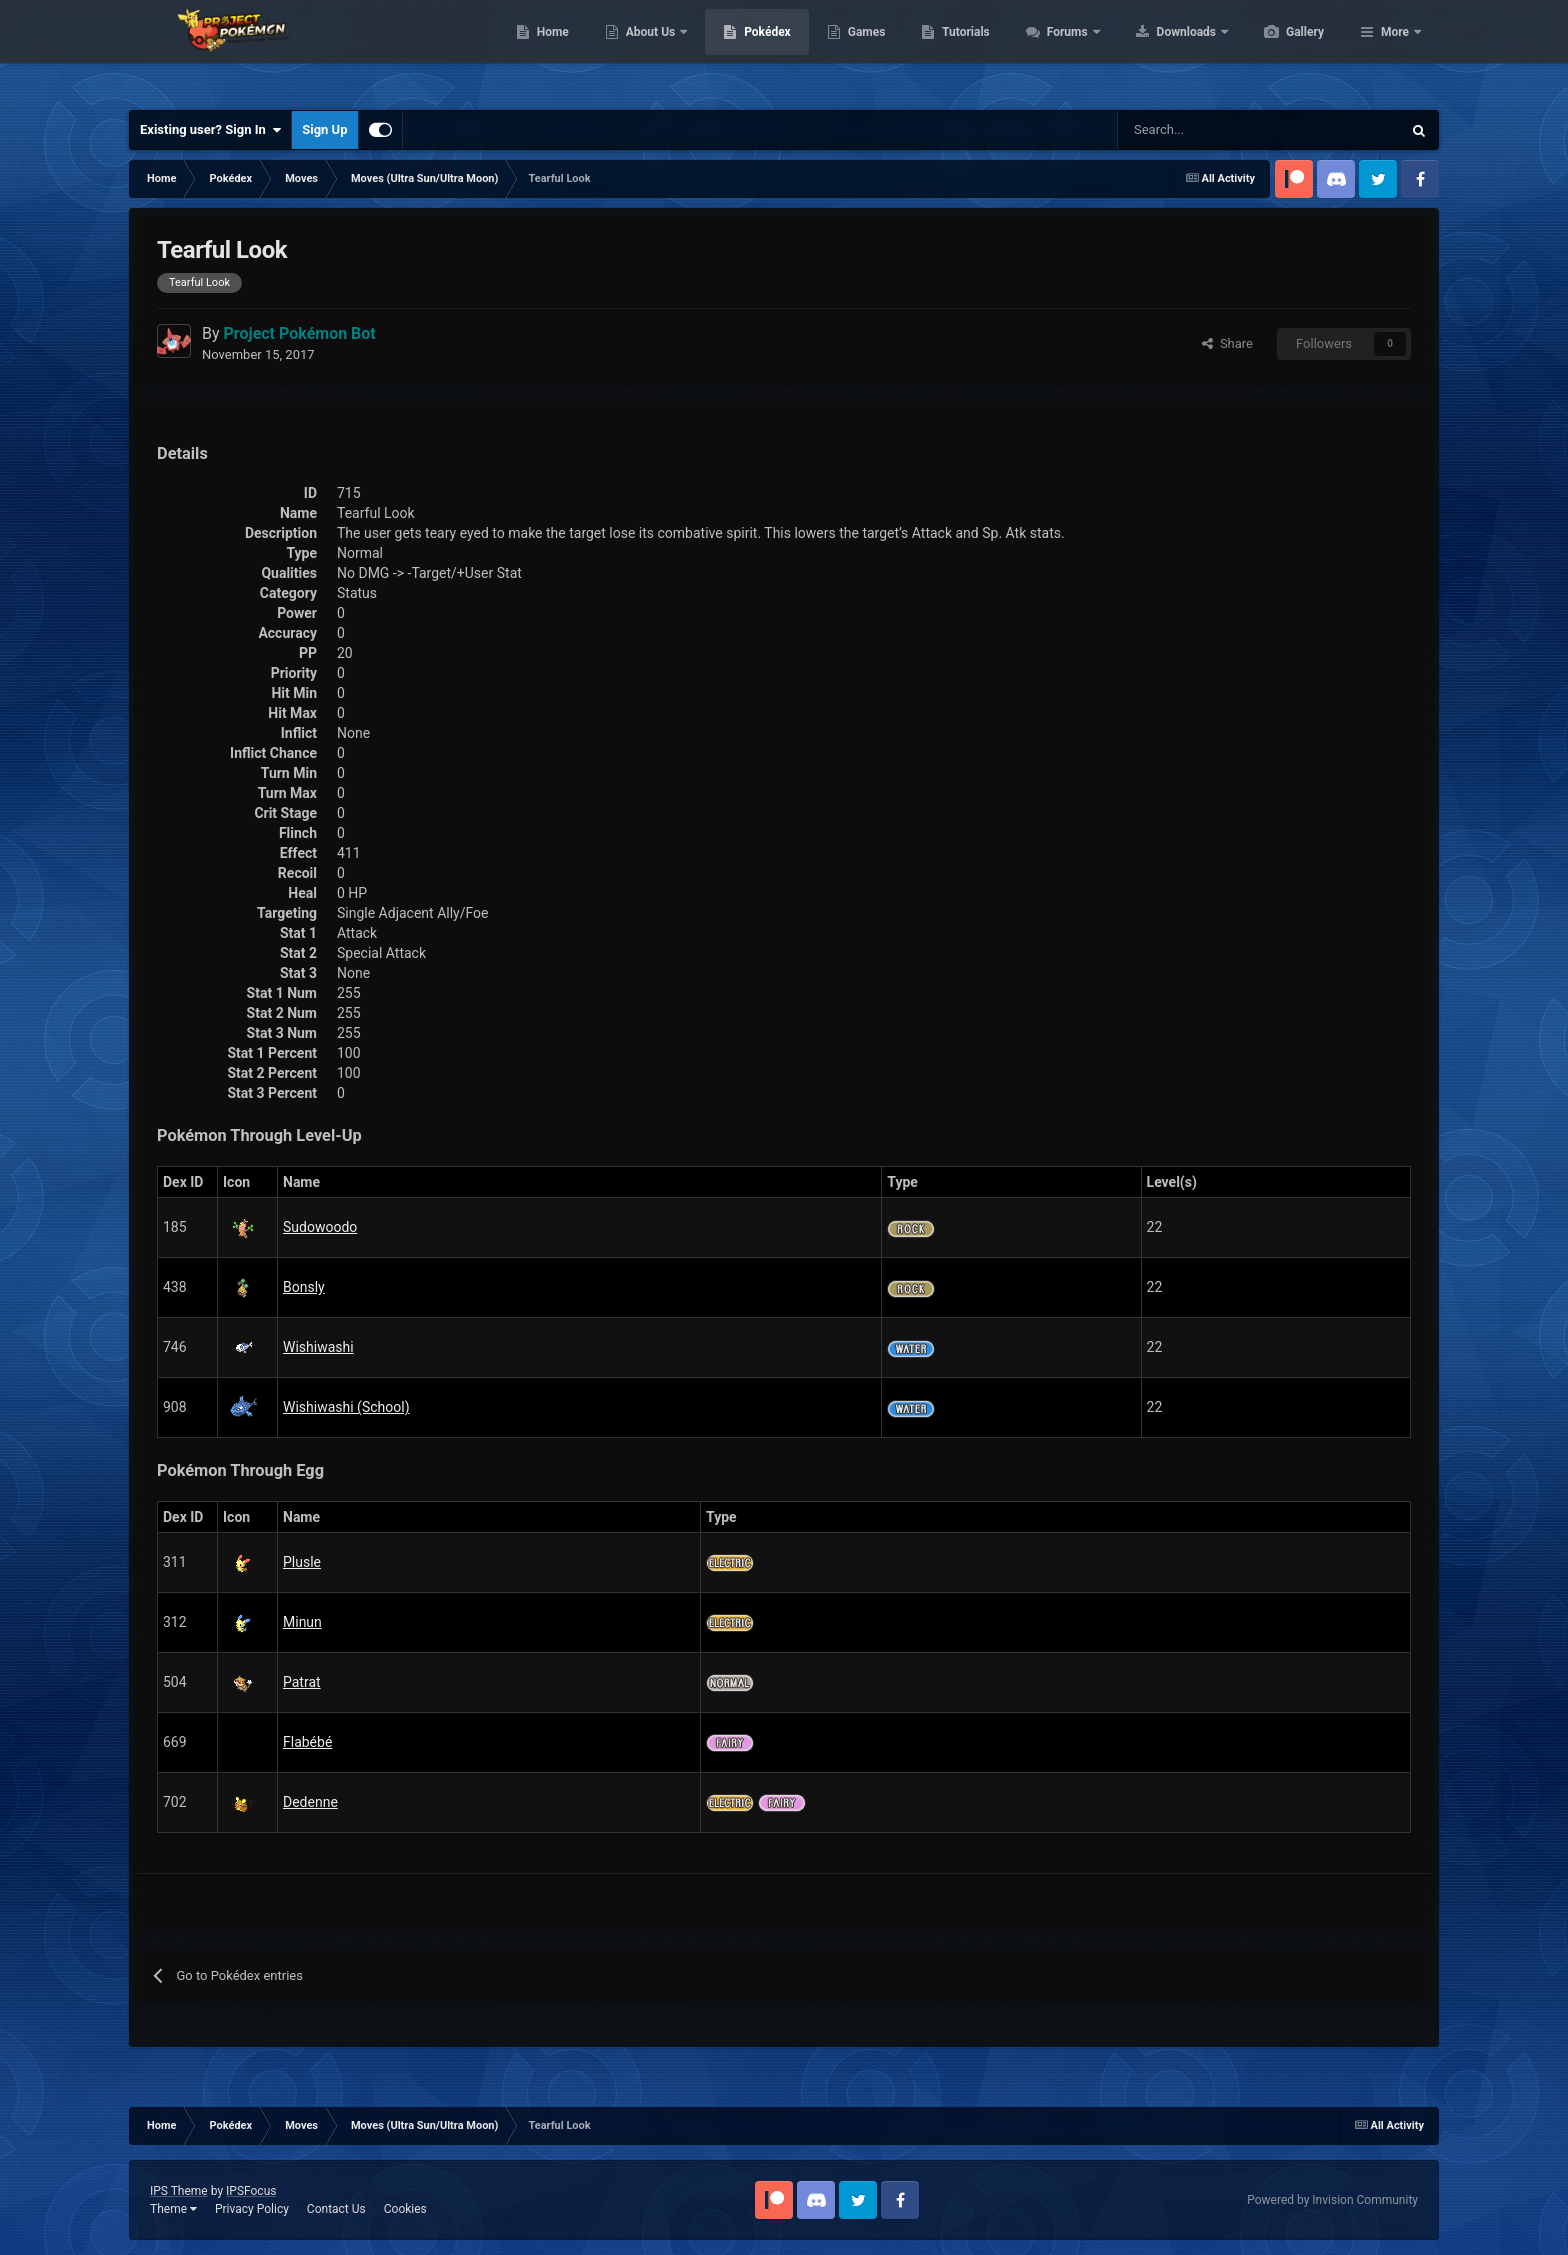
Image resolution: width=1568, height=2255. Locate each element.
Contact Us (336, 2209)
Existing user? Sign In (210, 130)
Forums (1163, 50)
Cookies (405, 2209)
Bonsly (304, 1287)
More (1395, 50)
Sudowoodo (320, 1227)
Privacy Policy (252, 2209)
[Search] (1188, 130)
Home (647, 50)
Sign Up (324, 129)
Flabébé (307, 1742)
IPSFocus (251, 2191)
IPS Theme (179, 2191)
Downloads (1282, 50)
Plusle (302, 1562)
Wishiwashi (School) (346, 1407)
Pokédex (862, 50)
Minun (302, 1622)
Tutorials (1060, 50)
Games (961, 50)
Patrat (302, 1682)
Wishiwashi (318, 1347)
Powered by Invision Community (1332, 2200)
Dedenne (310, 1802)
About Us (746, 50)
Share (1227, 343)
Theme (173, 2209)
